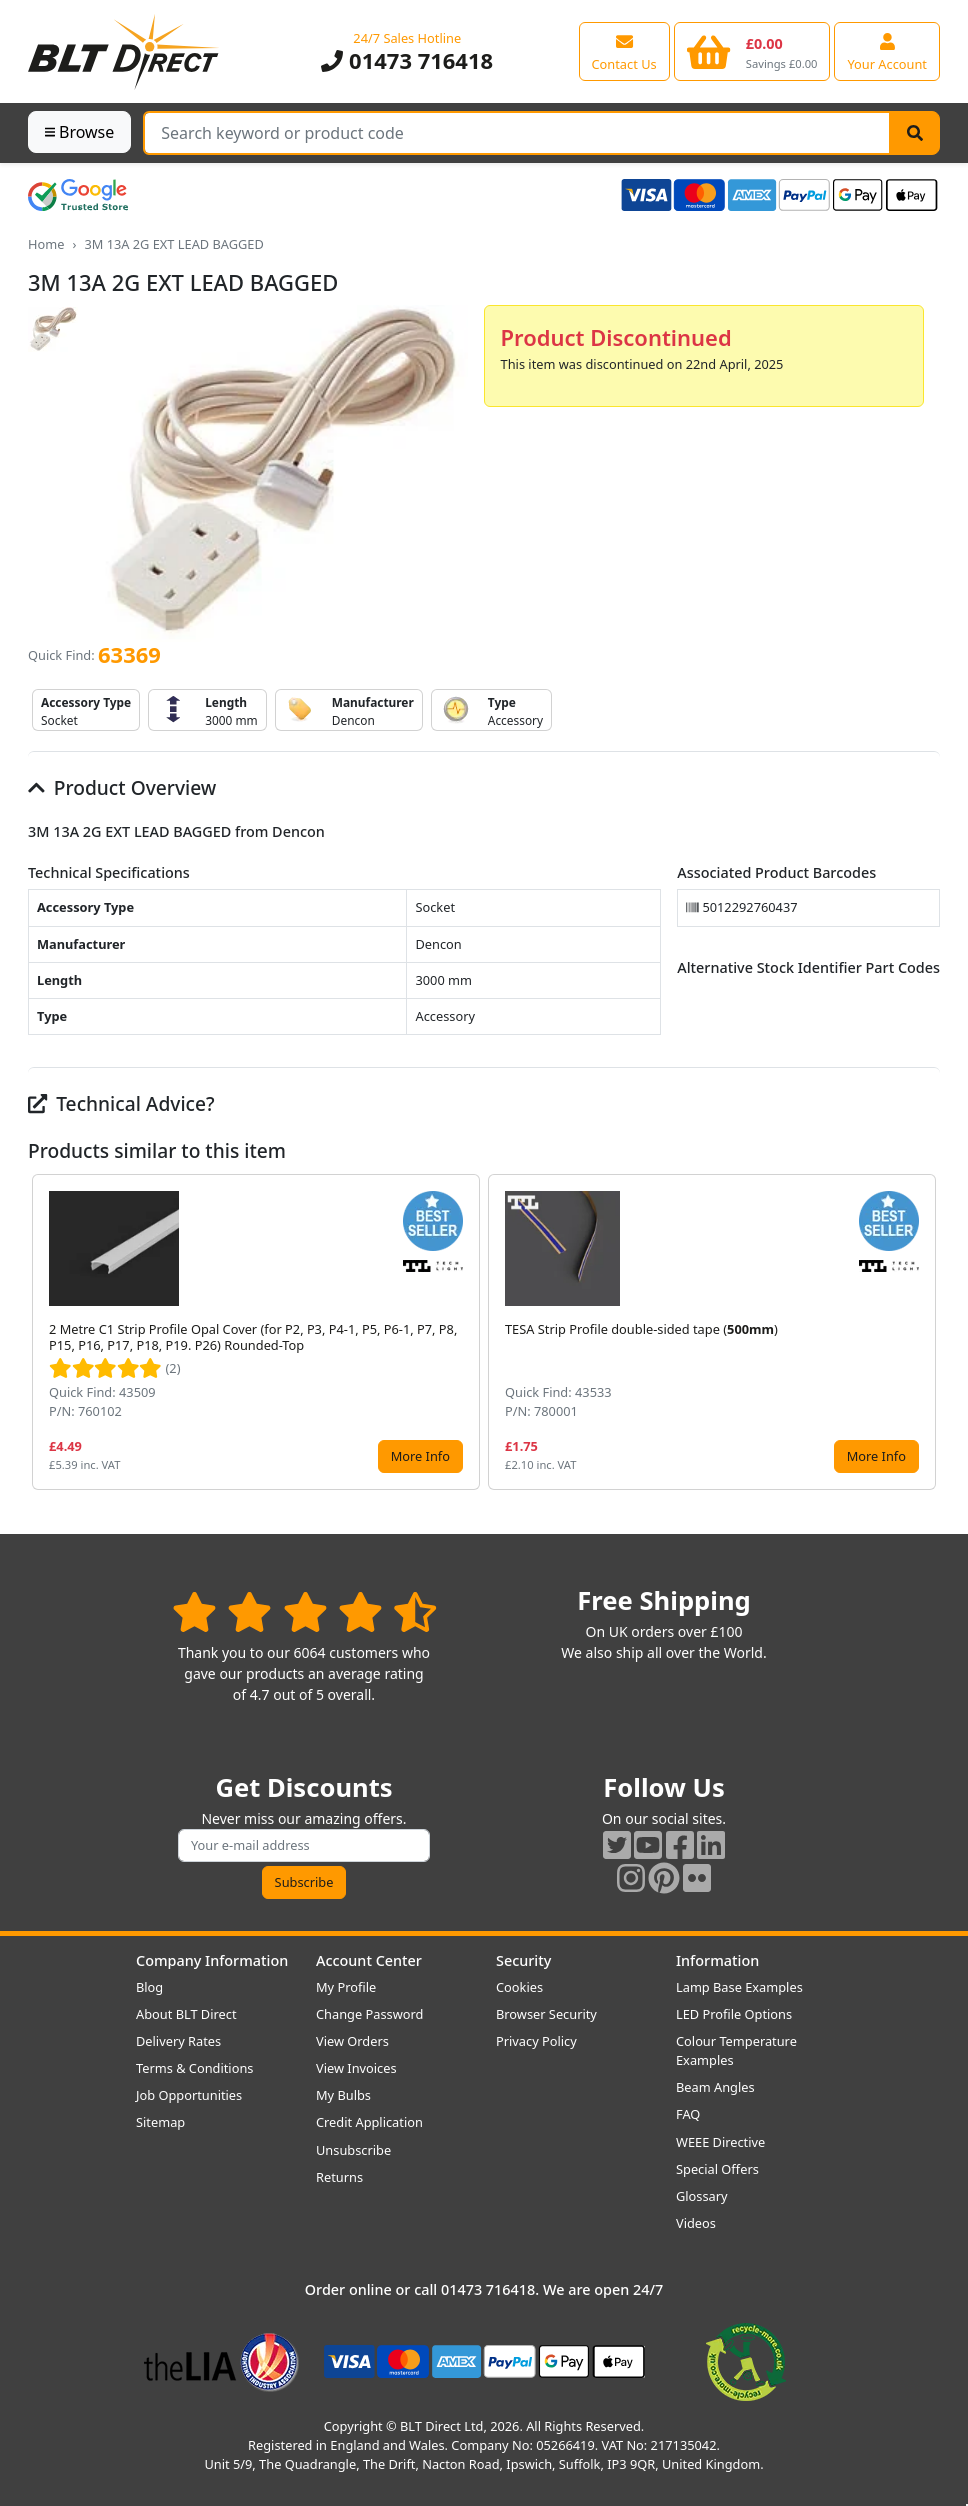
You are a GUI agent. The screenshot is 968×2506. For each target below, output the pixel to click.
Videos (696, 2223)
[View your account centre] (887, 51)
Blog (149, 1987)
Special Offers (717, 2169)
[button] (924, 1332)
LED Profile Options (734, 2014)
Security (523, 1960)
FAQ (688, 2114)
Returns (339, 2177)
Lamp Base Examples (739, 1987)
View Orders (352, 2041)
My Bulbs (343, 2095)
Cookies (519, 1987)
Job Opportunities (189, 2095)
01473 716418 (407, 60)
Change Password (369, 2014)
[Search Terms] (517, 133)
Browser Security (546, 2014)
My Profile (346, 1987)
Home (46, 244)
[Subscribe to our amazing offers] (304, 1845)
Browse (79, 132)
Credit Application (369, 2122)
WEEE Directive (720, 2142)
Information (717, 1960)
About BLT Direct (186, 2014)
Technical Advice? (121, 1103)
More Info (420, 1456)
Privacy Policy (536, 2041)
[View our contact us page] (624, 51)
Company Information (212, 1960)
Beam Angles (715, 2087)
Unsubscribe (353, 2150)
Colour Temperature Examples (736, 2050)
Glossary (702, 2196)
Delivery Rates (178, 2041)
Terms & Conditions (194, 2068)
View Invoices (356, 2068)
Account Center (369, 1960)
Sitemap (160, 2122)
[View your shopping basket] (752, 51)
